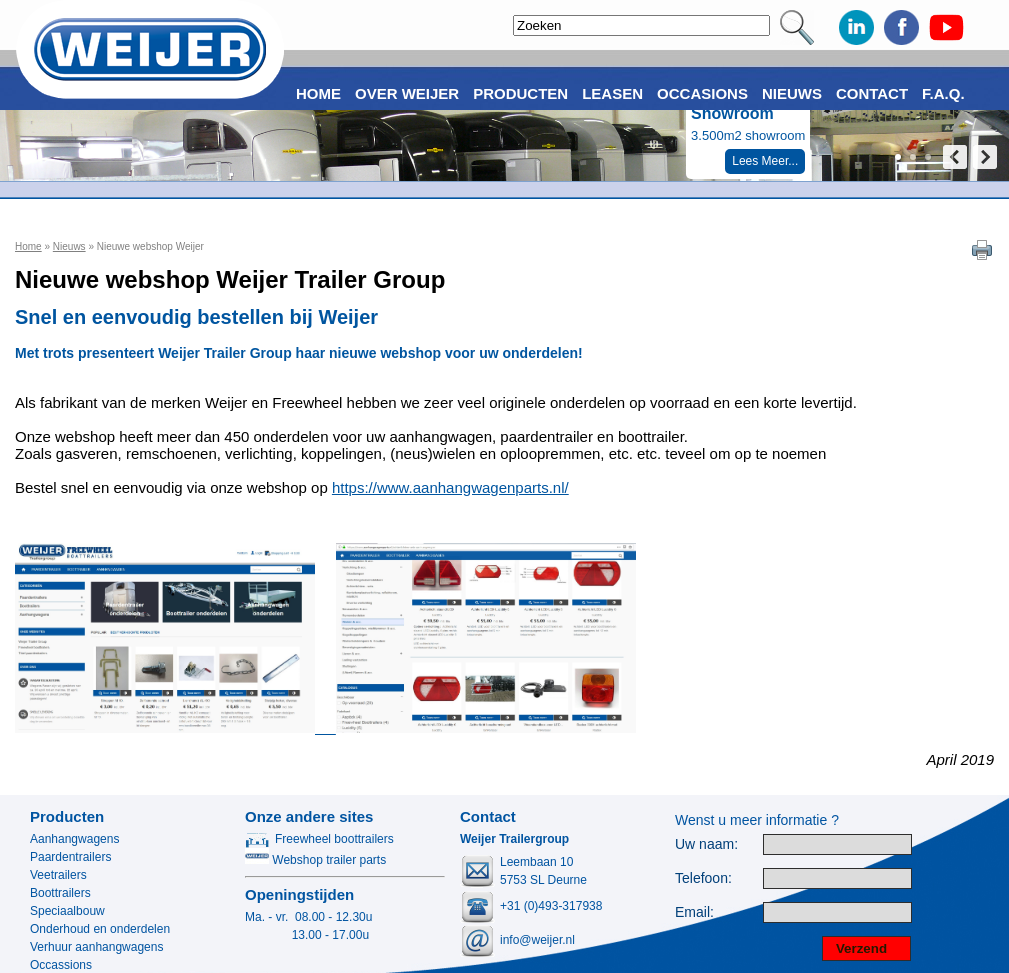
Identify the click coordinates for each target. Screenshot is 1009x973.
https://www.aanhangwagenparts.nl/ (450, 487)
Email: (694, 912)
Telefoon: (703, 878)
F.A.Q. (943, 93)
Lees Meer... (765, 161)
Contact (872, 93)
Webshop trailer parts (315, 860)
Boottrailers (60, 893)
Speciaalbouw (67, 911)
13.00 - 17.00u (307, 935)
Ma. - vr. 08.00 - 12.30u (308, 917)
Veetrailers (58, 875)
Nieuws (69, 246)
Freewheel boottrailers (319, 839)
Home (28, 246)
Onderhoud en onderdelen (100, 929)
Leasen (612, 93)
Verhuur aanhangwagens (96, 947)
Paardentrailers (70, 857)
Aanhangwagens (74, 839)
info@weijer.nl (537, 940)
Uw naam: (706, 844)
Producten (67, 816)
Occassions (61, 965)
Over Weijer (407, 93)
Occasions (702, 93)
